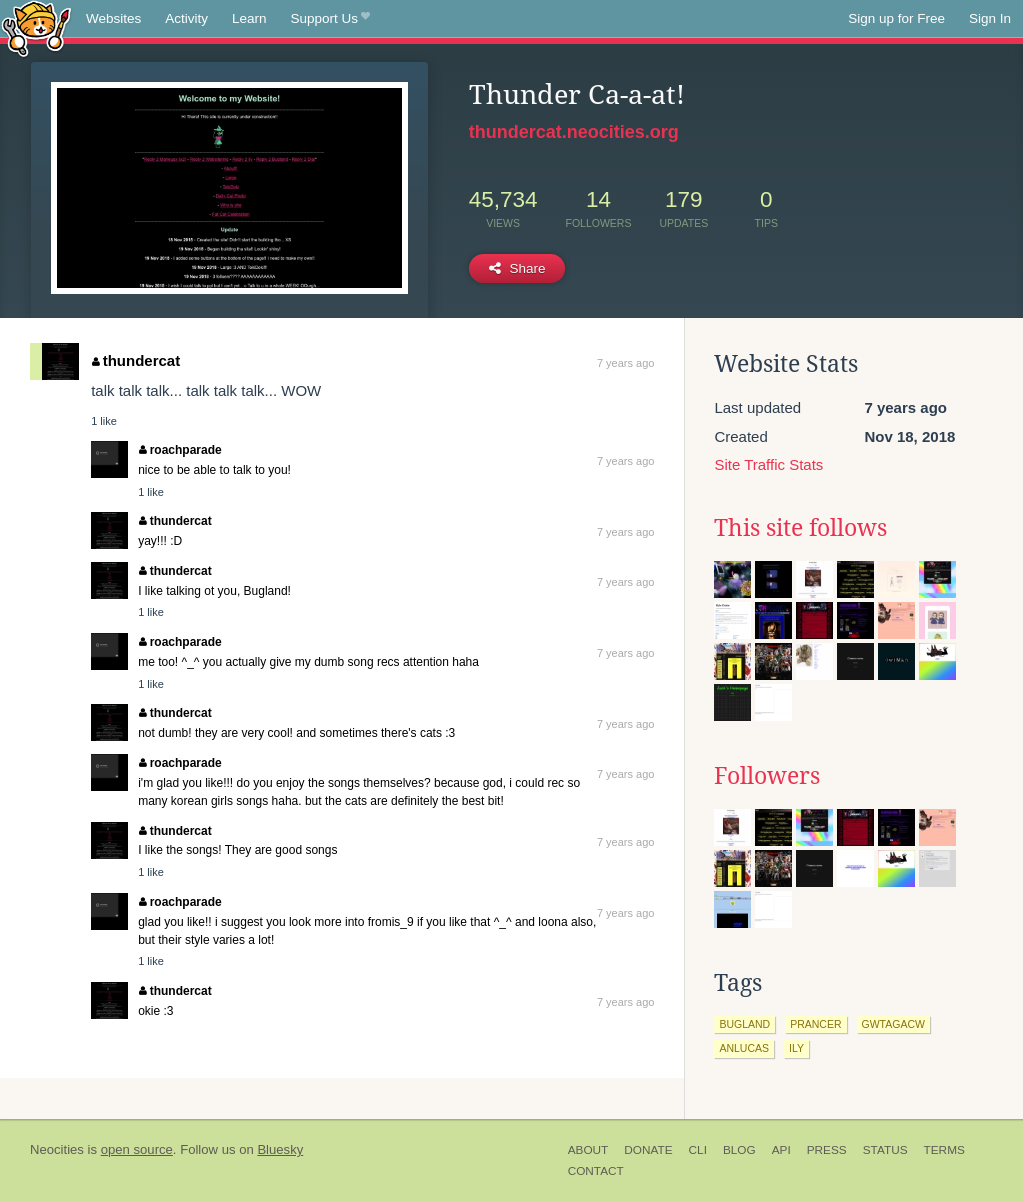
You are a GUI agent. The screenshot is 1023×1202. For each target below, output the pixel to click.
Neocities (57, 1149)
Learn (249, 18)
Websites (113, 18)
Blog (739, 1150)
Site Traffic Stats (768, 464)
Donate (648, 1150)
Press (827, 1150)
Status (885, 1150)
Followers (767, 776)
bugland (744, 1024)
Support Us (330, 19)
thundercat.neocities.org (574, 132)
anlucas (744, 1048)
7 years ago (625, 363)
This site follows (800, 528)
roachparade (180, 450)
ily (796, 1048)
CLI (698, 1150)
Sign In (990, 18)
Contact (596, 1171)
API (781, 1150)
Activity (186, 18)
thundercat (136, 360)
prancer (815, 1024)
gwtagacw (893, 1024)
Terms (944, 1150)
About (588, 1150)
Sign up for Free (896, 18)
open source (137, 1149)
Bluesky (280, 1149)
